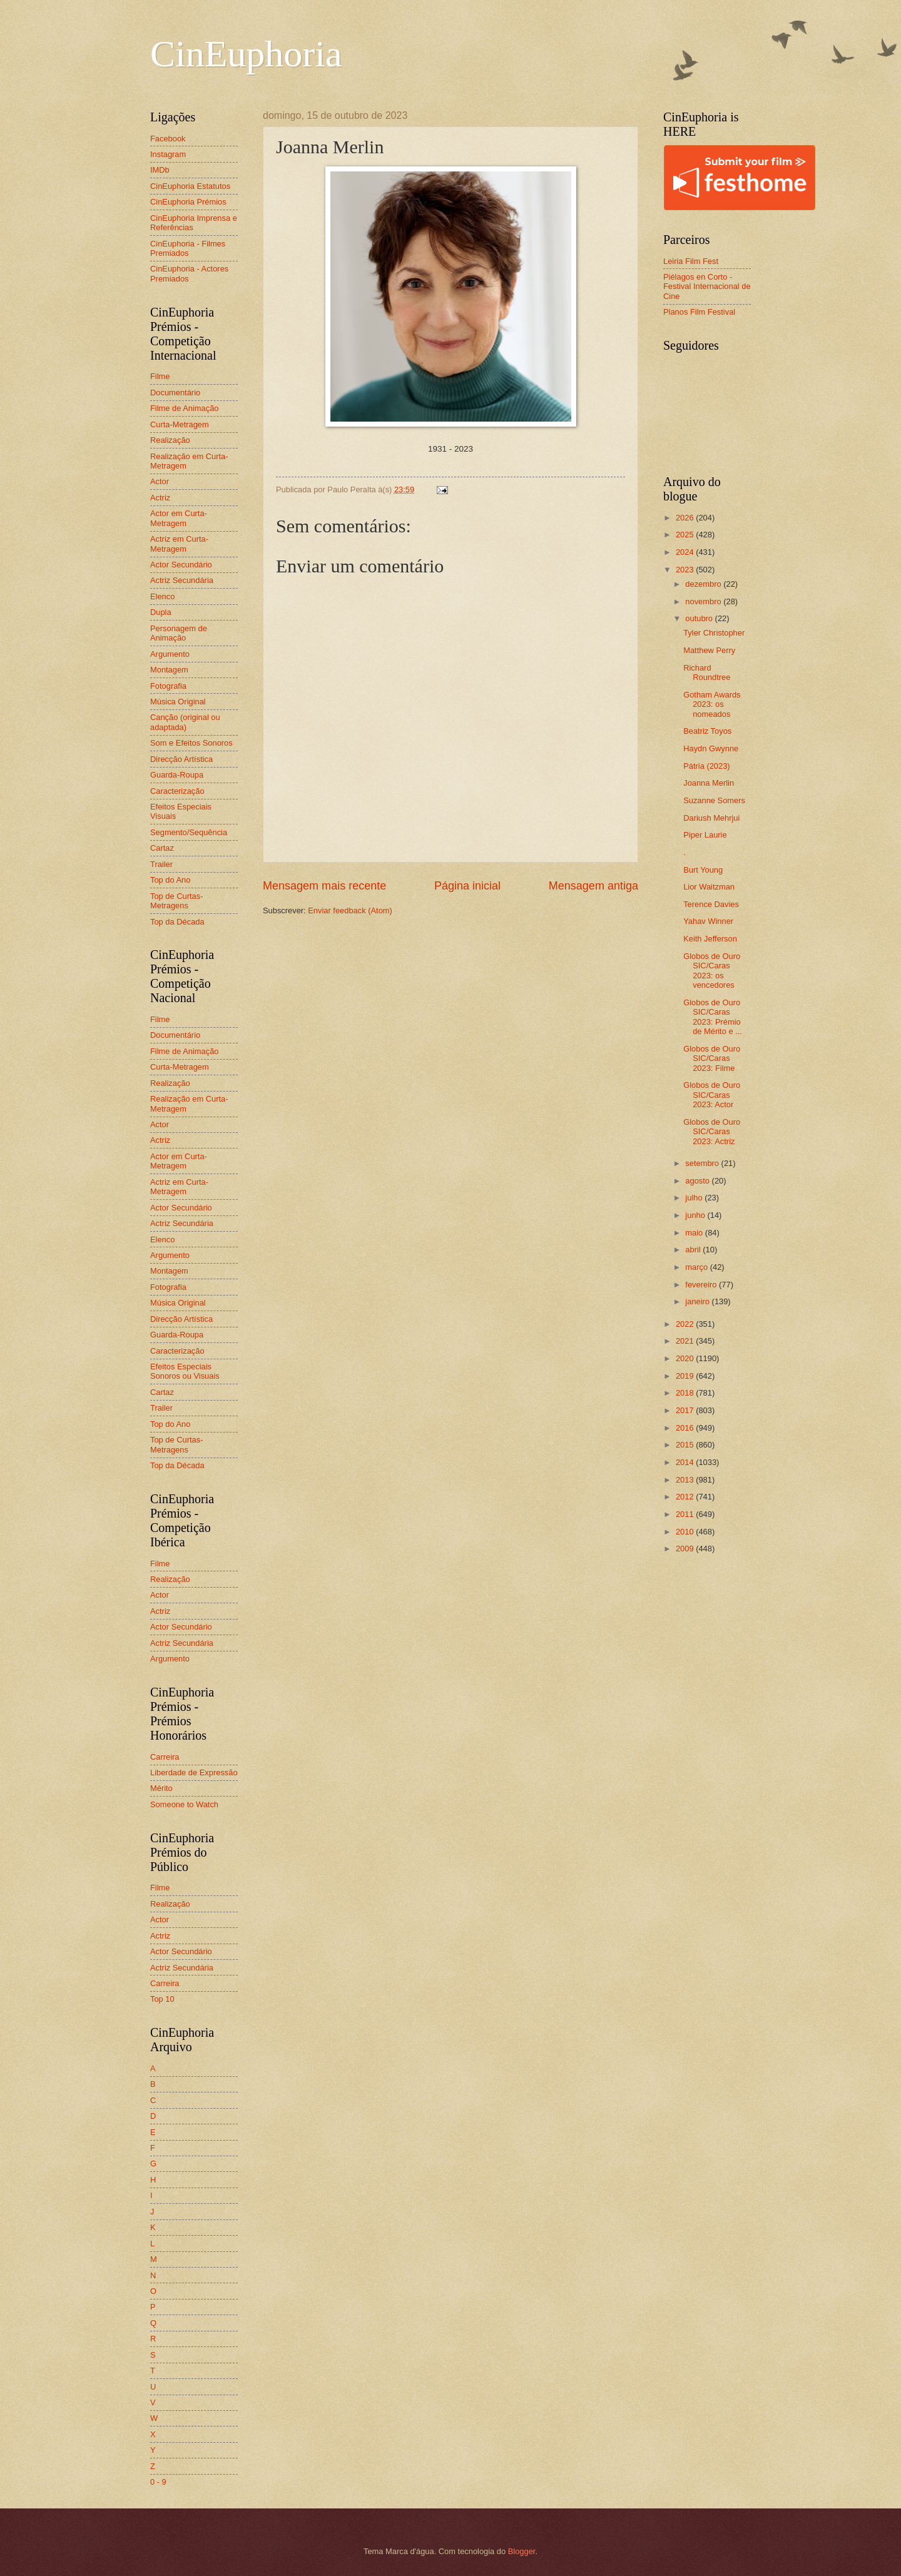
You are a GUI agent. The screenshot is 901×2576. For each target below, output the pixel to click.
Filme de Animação (184, 408)
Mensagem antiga (593, 886)
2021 (686, 1341)
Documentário (175, 392)
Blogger (522, 2551)
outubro (700, 618)
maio (695, 1232)
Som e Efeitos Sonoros (191, 743)
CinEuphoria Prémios (188, 201)
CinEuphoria (246, 53)
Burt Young (703, 870)
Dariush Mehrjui (711, 818)
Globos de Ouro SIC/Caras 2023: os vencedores (711, 970)
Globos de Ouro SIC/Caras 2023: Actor (711, 1094)
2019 (686, 1376)
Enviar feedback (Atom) (350, 910)
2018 (686, 1392)
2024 (686, 552)
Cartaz (162, 848)
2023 (686, 569)
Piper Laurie (704, 834)
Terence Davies (711, 904)
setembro (703, 1163)
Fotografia (168, 686)
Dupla (160, 612)
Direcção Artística (181, 759)
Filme (160, 376)
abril (694, 1249)
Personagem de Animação (178, 633)
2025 (686, 534)
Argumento (170, 654)
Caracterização (177, 791)
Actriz (160, 497)
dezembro (704, 584)
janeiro (698, 1301)
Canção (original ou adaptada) (185, 721)
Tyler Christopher (714, 632)
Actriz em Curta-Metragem (179, 543)
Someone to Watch (184, 1804)
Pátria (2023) (706, 766)
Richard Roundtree (706, 672)
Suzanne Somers (714, 800)
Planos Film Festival (699, 312)
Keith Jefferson (710, 938)
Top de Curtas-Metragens (176, 900)
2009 (686, 1548)
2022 (686, 1324)
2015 (686, 1444)
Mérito (161, 1788)
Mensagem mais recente (324, 886)
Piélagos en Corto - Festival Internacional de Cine (707, 286)
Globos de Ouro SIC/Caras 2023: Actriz (711, 1131)
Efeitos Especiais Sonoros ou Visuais (185, 1371)
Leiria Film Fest (690, 261)
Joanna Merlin (708, 783)
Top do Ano (170, 880)
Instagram (168, 154)
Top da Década (177, 921)
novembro (704, 601)
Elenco (162, 596)
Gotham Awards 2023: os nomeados (711, 704)
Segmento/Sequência (188, 832)
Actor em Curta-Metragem (178, 518)
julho (695, 1197)
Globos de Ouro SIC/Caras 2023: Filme (711, 1058)
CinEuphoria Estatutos (190, 186)
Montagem (169, 669)
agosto (698, 1180)
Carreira (165, 1757)
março (697, 1267)
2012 (686, 1496)
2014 (686, 1462)
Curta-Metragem (179, 424)
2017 (686, 1410)
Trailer (161, 864)
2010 (686, 1531)
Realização (170, 440)
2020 (686, 1358)
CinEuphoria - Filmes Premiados (187, 248)
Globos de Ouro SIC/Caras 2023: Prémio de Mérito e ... (712, 1017)
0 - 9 (158, 2482)
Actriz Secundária (181, 580)
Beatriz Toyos (707, 731)
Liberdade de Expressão (194, 1772)
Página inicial (467, 886)
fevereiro (702, 1284)
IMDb (160, 170)
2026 (686, 517)
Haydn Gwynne (710, 748)
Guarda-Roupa (176, 774)
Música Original (178, 701)
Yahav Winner (708, 921)
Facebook (168, 138)
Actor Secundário (181, 564)
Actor (159, 481)
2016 (686, 1428)
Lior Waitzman (709, 886)
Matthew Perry (709, 650)
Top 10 (162, 1999)
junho (696, 1215)
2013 (686, 1479)
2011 (686, 1514)
